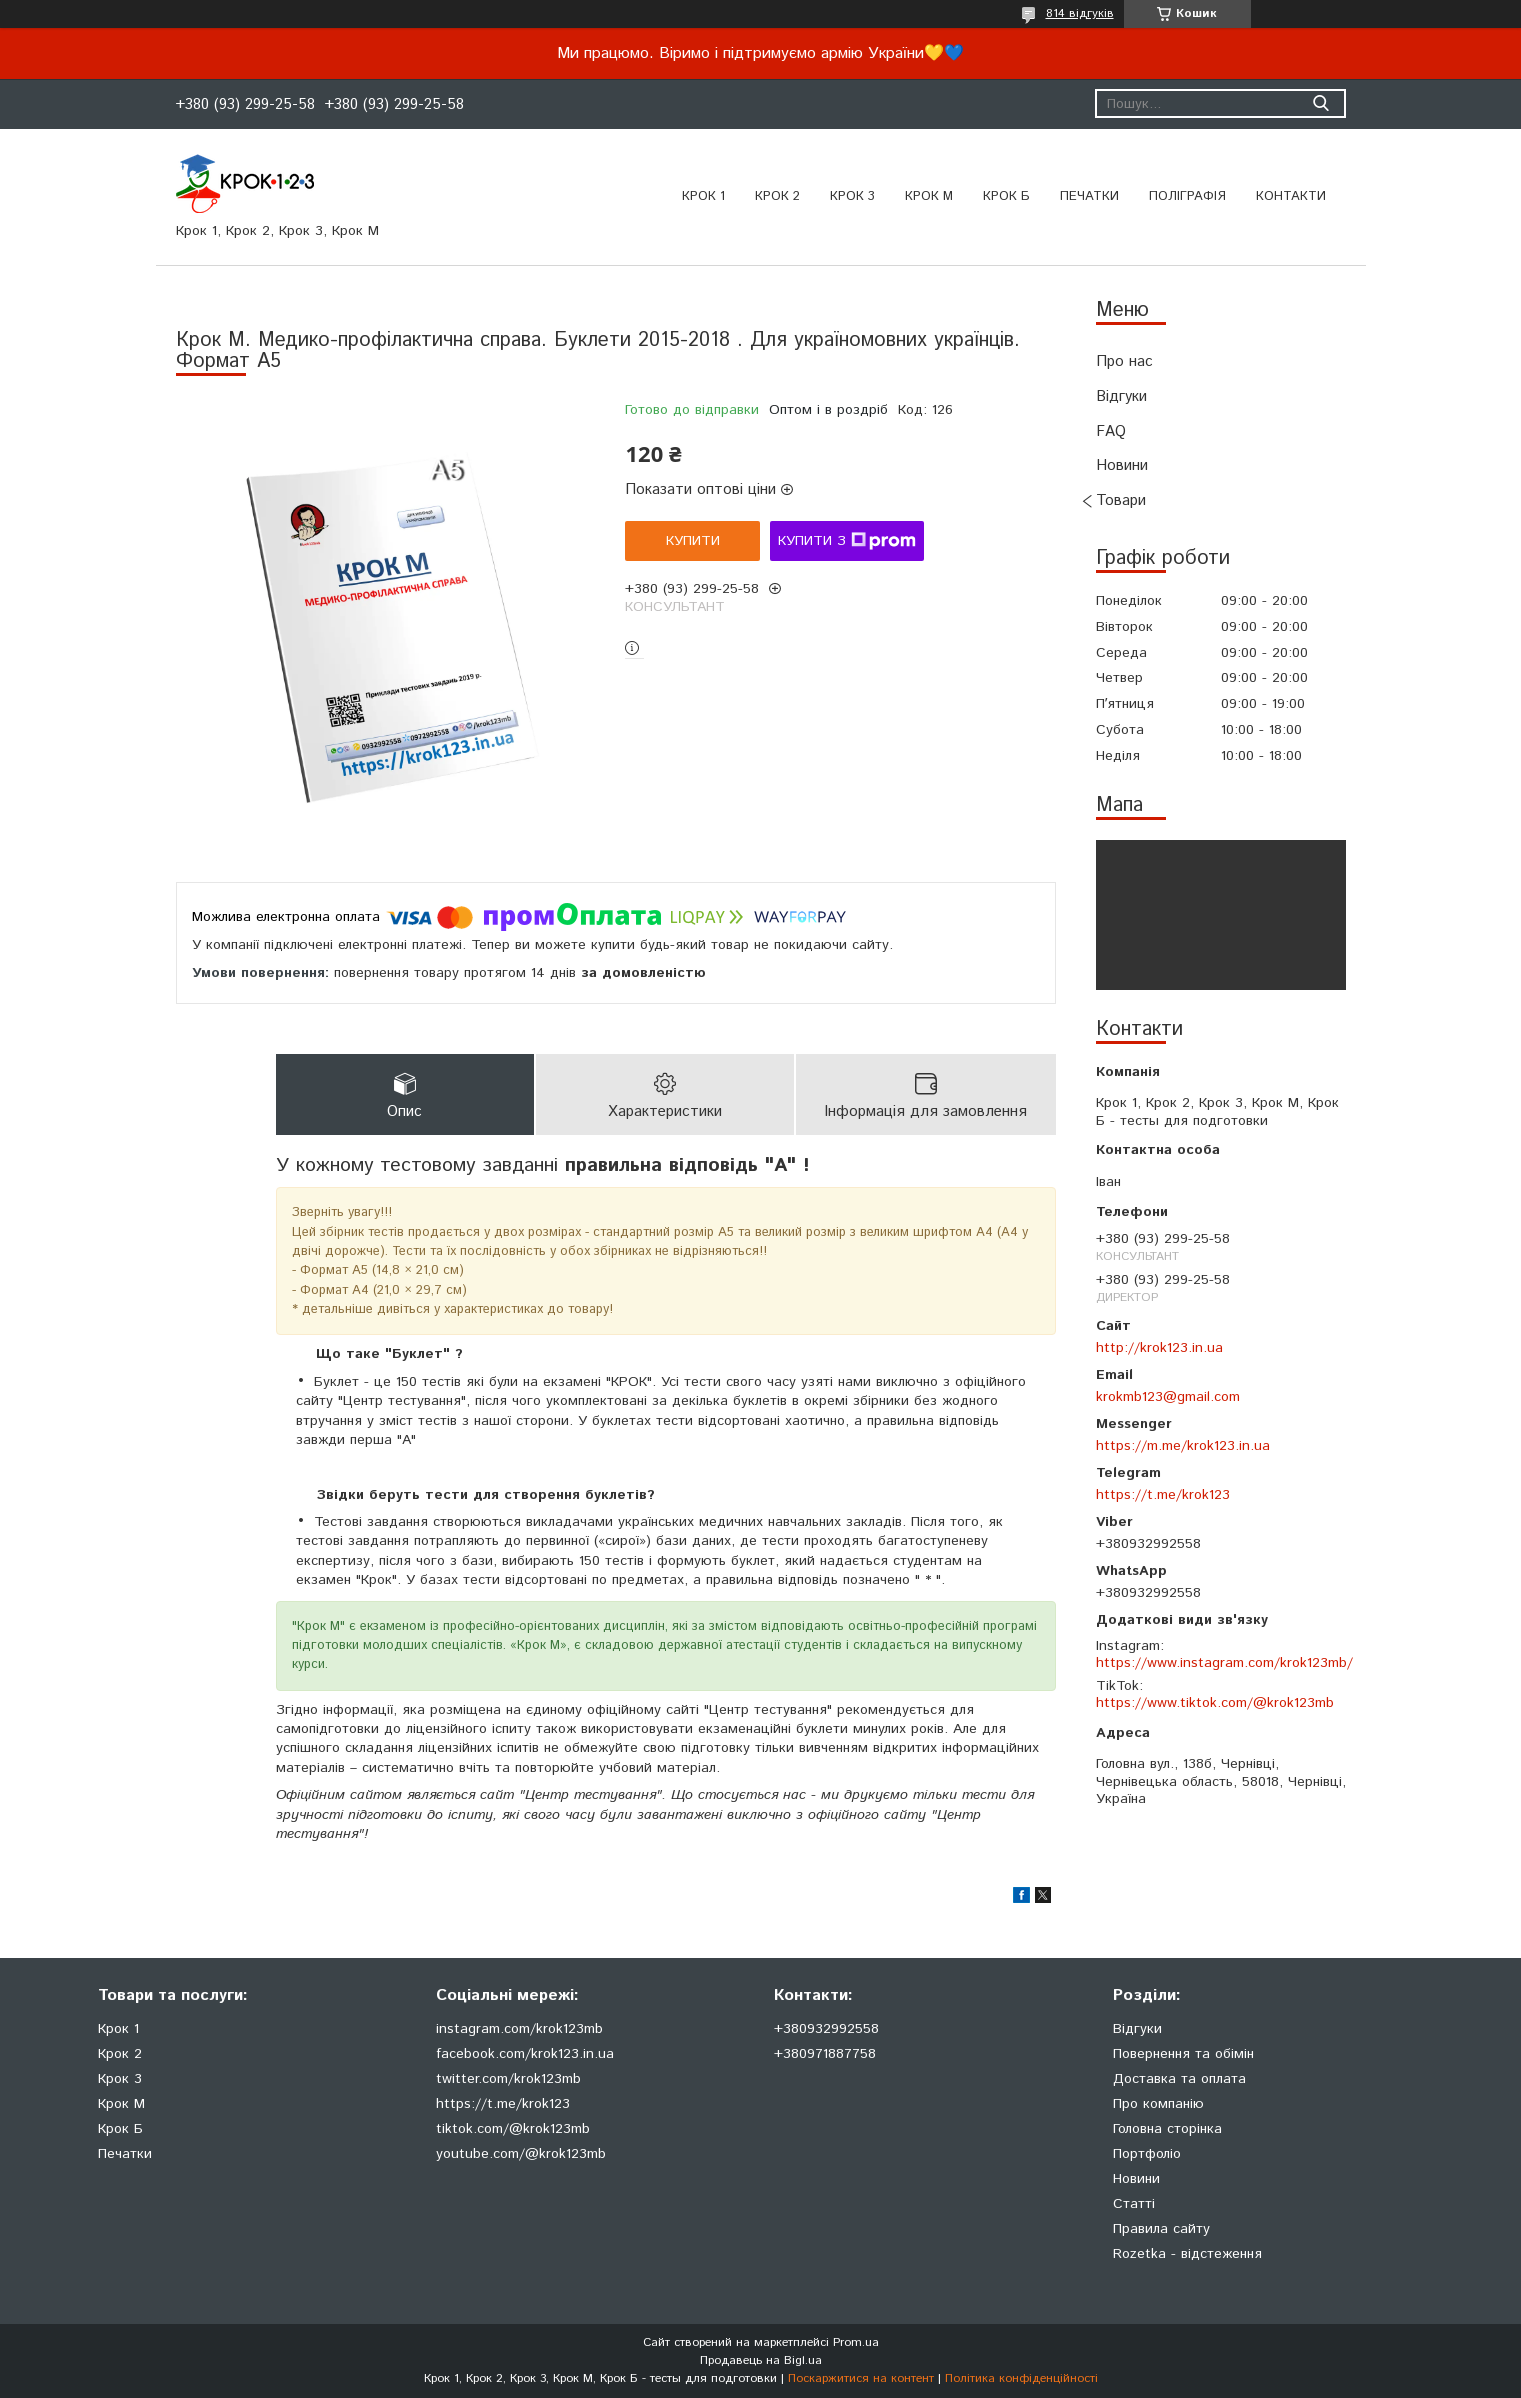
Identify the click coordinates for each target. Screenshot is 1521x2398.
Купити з (847, 541)
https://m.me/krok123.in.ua (1183, 1446)
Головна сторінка (1167, 2129)
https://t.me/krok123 (1163, 1495)
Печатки (125, 2154)
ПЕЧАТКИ (1089, 196)
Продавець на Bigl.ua (761, 2360)
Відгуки (1121, 396)
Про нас (1124, 361)
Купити (693, 541)
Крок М (929, 196)
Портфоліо (1147, 2154)
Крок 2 (777, 196)
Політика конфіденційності (1021, 2378)
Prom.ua (856, 2342)
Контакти (1291, 196)
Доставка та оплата (1179, 2079)
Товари (1121, 500)
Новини (1122, 465)
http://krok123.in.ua (1159, 1348)
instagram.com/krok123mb (519, 2029)
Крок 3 (852, 196)
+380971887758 (825, 2054)
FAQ (1111, 431)
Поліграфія (1187, 196)
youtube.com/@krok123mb (521, 2154)
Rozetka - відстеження (1187, 2254)
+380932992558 (826, 2029)
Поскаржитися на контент (861, 2378)
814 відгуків (1080, 13)
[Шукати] (1321, 103)
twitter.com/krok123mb (508, 2079)
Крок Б (1006, 196)
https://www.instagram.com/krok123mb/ (1224, 1663)
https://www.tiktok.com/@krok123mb (1215, 1703)
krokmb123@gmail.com (1168, 1397)
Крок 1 (703, 196)
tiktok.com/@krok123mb (513, 2129)
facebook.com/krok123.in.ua (525, 2054)
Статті (1134, 2204)
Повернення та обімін (1183, 2054)
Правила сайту (1161, 2229)
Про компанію (1158, 2104)
